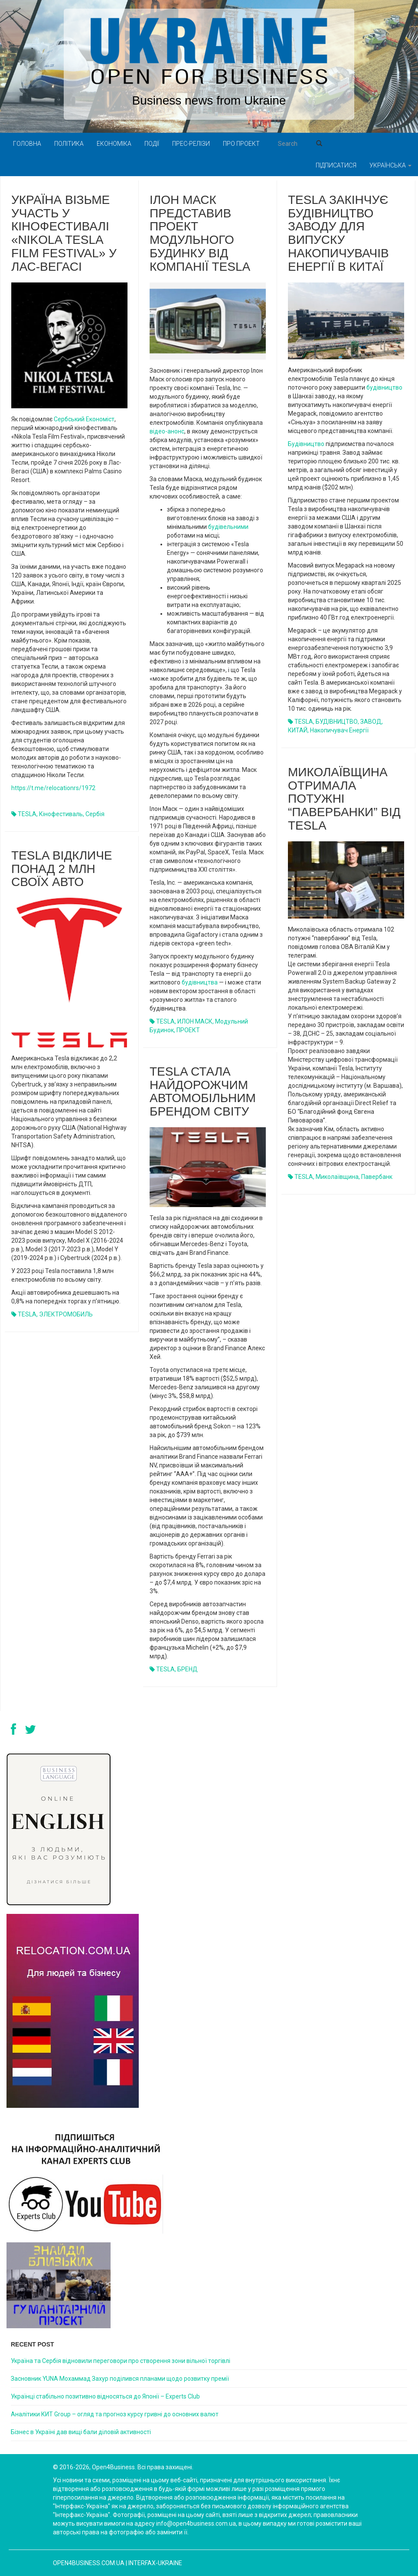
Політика (69, 143)
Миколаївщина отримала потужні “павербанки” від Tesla (344, 798)
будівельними (228, 526)
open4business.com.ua (88, 2563)
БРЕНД (187, 1669)
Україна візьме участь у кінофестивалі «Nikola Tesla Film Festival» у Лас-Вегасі (64, 233)
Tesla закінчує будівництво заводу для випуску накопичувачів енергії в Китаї (338, 233)
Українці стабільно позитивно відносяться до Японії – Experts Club (105, 2396)
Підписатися (336, 165)
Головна (27, 143)
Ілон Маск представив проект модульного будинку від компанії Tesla (200, 233)
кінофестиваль (61, 814)
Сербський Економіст (84, 419)
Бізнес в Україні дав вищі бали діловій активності (81, 2431)
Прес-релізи (191, 143)
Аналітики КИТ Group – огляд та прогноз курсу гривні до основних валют (115, 2414)
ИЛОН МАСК (194, 1021)
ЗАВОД (371, 721)
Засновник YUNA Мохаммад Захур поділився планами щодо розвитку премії (120, 2378)
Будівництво (306, 443)
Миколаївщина (337, 1176)
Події (151, 143)
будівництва (200, 982)
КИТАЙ (297, 730)
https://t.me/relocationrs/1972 (53, 787)
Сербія (94, 814)
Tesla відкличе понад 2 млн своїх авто (61, 869)
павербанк (376, 1176)
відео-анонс (167, 431)
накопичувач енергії (339, 730)
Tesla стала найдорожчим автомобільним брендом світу (203, 1091)
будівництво (384, 387)
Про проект (241, 143)
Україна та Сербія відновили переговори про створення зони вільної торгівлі (120, 2360)
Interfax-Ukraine (155, 2563)
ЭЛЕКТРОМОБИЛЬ (66, 1314)
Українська (390, 165)
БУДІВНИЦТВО (337, 721)
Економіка (114, 143)
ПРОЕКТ (188, 1030)
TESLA (27, 814)
